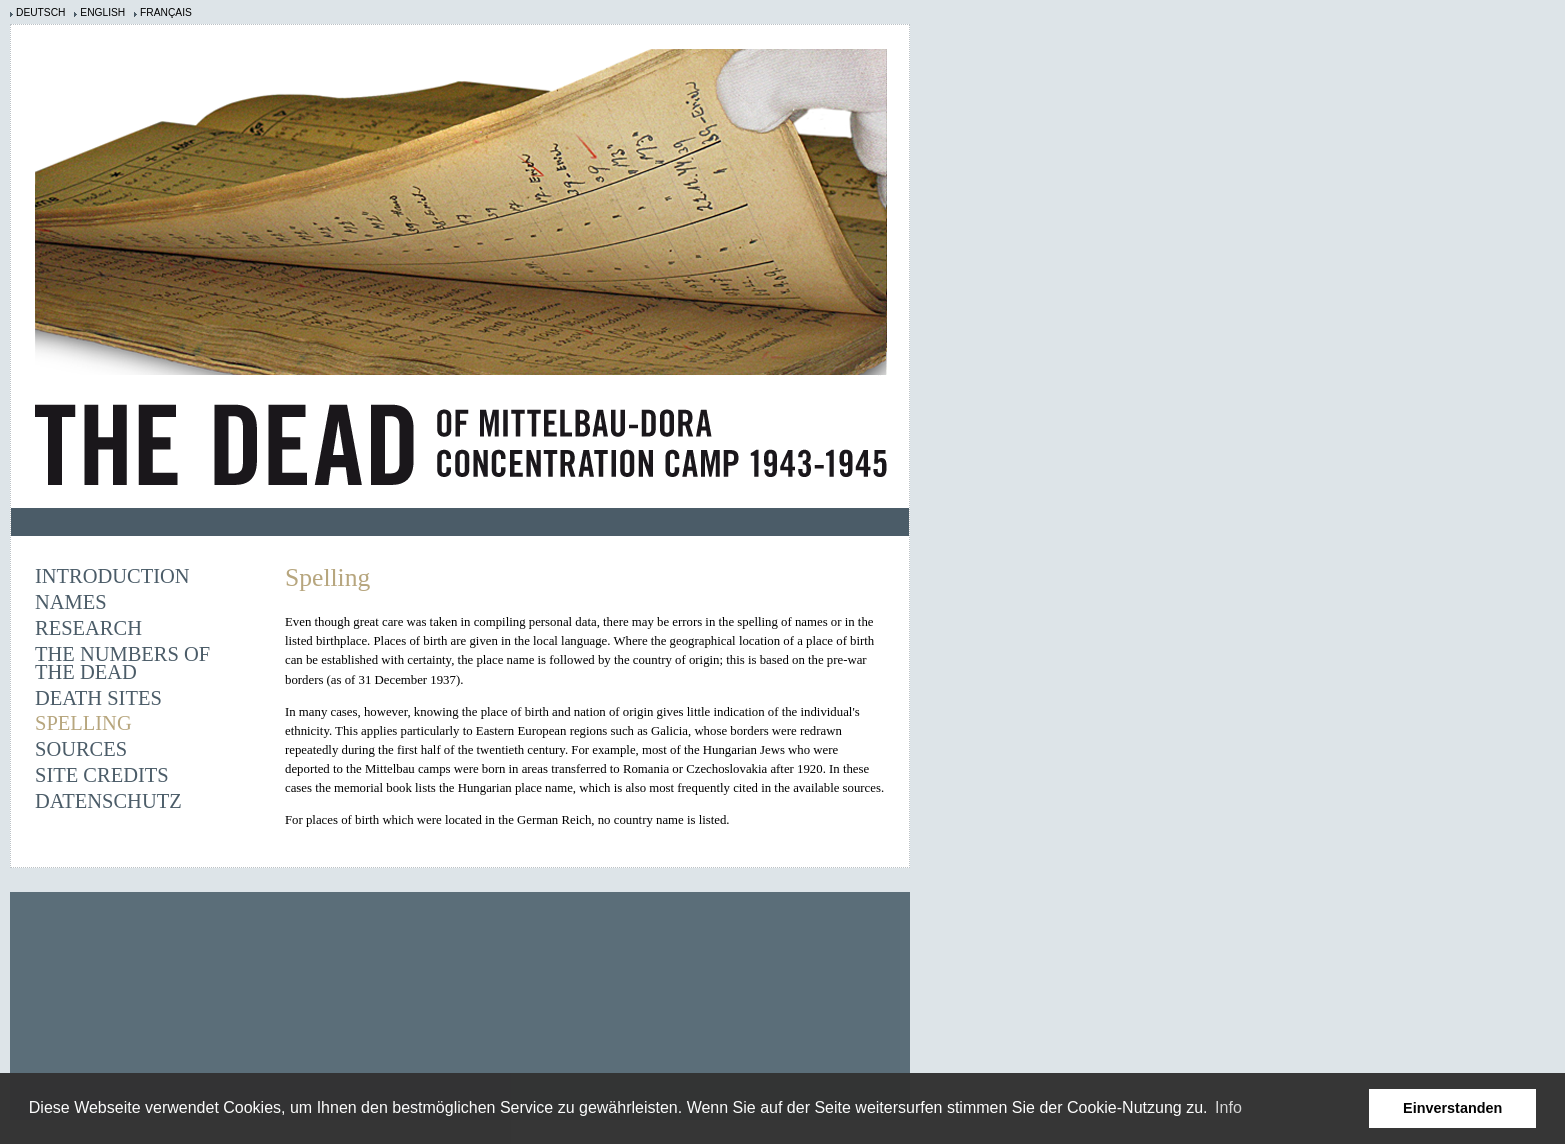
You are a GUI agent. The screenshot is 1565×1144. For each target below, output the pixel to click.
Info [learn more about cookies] (1228, 1107)
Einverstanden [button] (1452, 1108)
